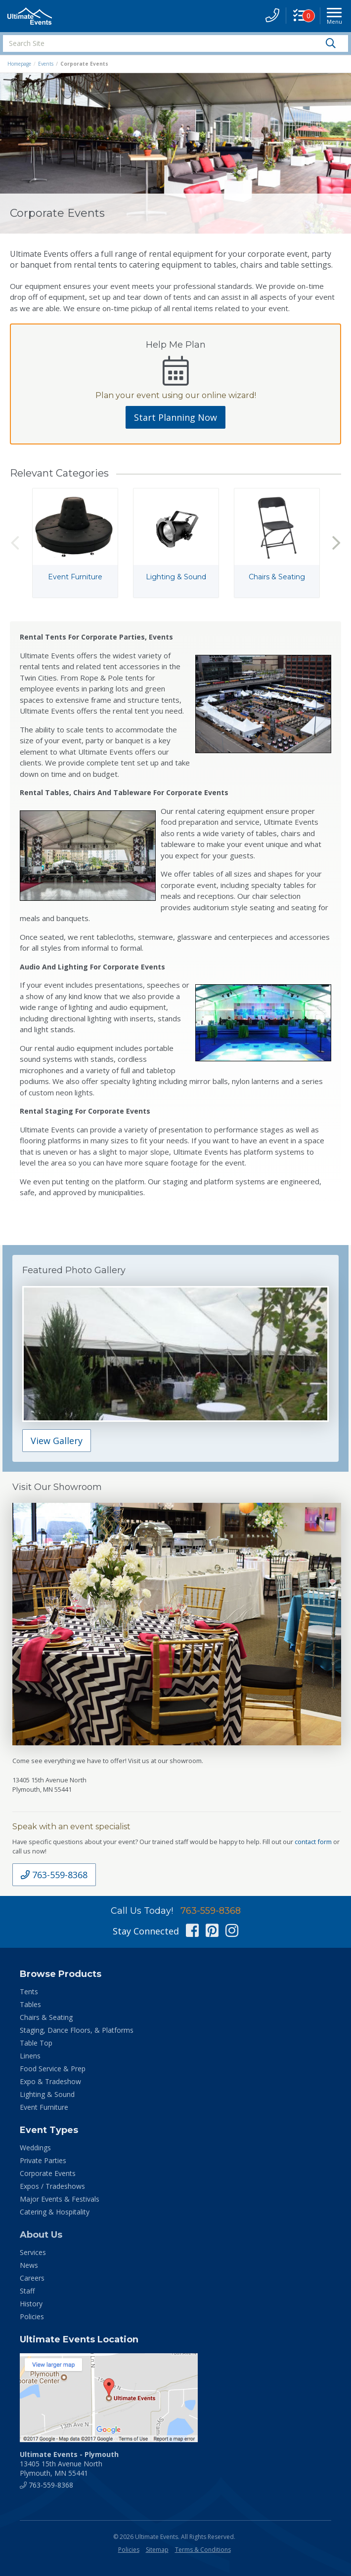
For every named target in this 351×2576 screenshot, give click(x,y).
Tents (29, 1991)
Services (33, 2252)
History (31, 2303)
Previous (15, 543)
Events (45, 63)
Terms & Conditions (203, 2549)
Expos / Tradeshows (52, 2186)
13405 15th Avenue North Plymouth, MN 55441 (69, 2464)
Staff (27, 2290)
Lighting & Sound (47, 2094)
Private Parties (43, 2160)
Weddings (35, 2147)
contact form (313, 1841)
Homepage (19, 63)
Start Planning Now (175, 417)
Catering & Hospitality (54, 2211)
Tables (30, 2004)
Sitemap (157, 2549)
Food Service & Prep (53, 2068)
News (29, 2265)
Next (336, 543)
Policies (32, 2316)
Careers (32, 2278)
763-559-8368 (54, 1875)
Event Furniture (44, 2107)
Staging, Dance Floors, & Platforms (76, 2030)
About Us (41, 2234)
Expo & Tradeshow (50, 2081)
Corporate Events (48, 2173)
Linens (30, 2055)
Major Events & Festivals (59, 2199)
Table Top (36, 2043)
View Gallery (57, 1441)
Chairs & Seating (46, 2017)
